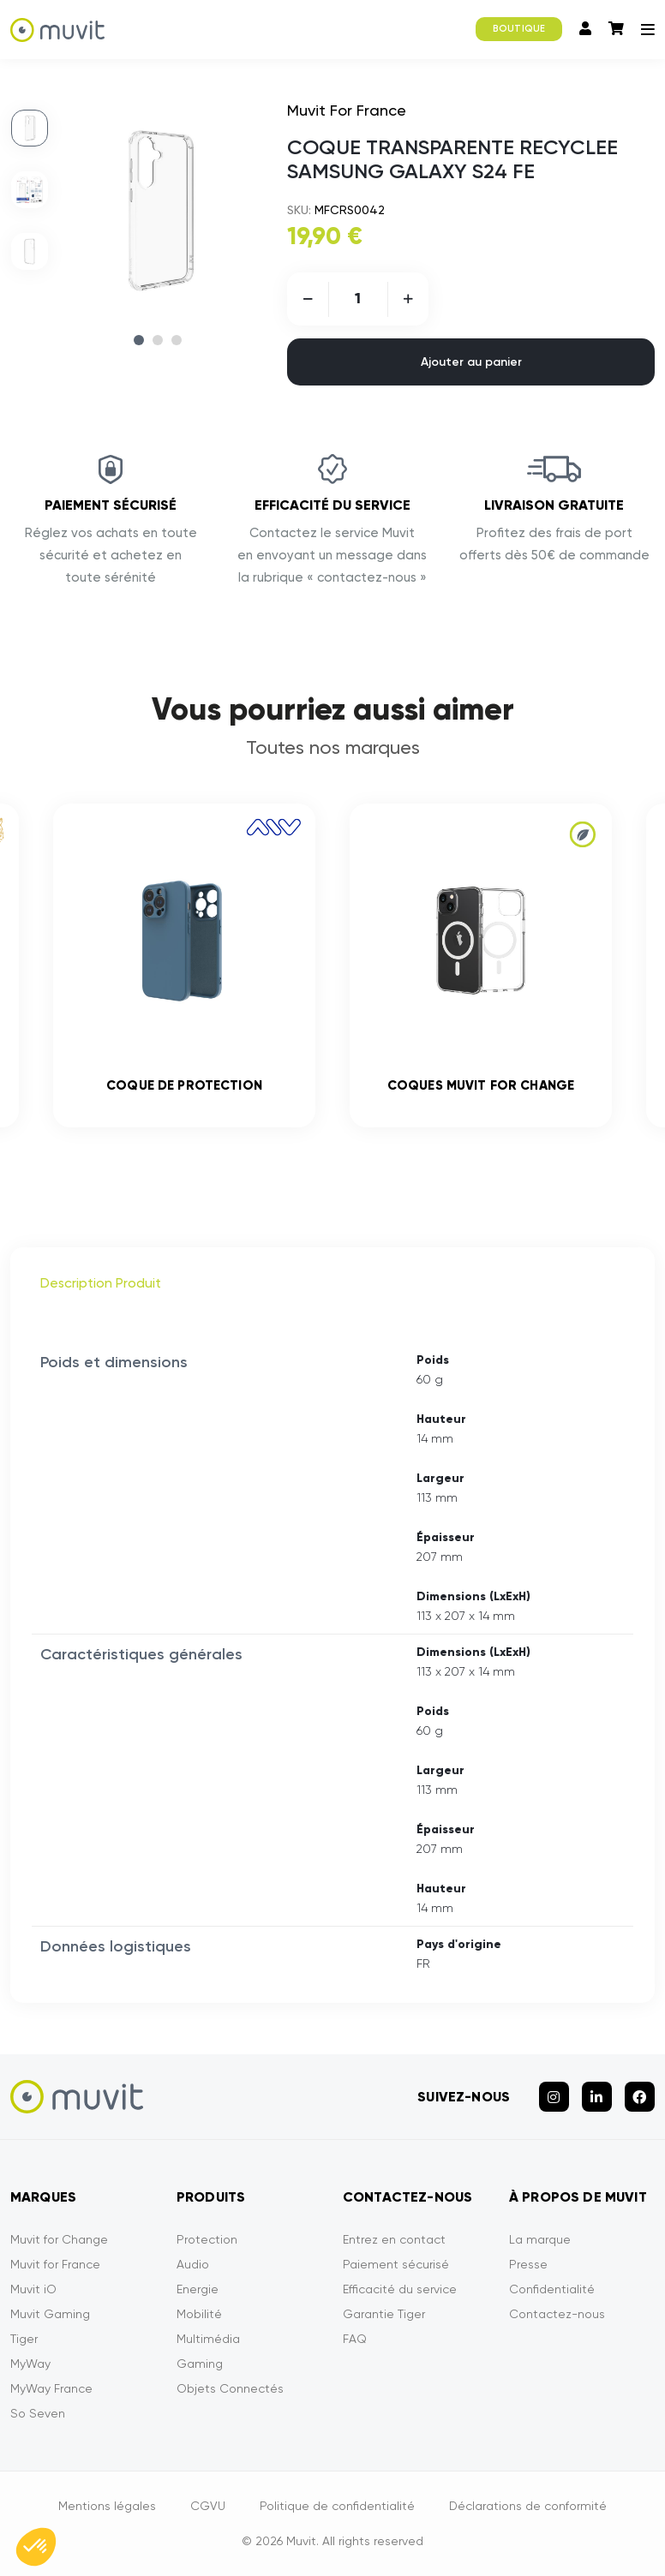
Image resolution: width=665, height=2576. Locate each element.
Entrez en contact (394, 2239)
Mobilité (199, 2314)
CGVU (207, 2506)
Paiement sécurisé (396, 2264)
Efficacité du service (400, 2289)
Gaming (200, 2363)
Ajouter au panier (471, 362)
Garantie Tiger (384, 2314)
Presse (528, 2264)
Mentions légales (107, 2506)
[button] (36, 2546)
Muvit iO (33, 2289)
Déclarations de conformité (528, 2506)
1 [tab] (139, 340)
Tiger (24, 2339)
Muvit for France (55, 2264)
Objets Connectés (230, 2388)
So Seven (37, 2413)
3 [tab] (176, 340)
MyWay (30, 2363)
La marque (540, 2239)
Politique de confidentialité (337, 2506)
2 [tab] (158, 340)
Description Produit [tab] (100, 1283)
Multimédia (208, 2339)
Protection (207, 2239)
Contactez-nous (557, 2314)
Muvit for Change (59, 2239)
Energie (198, 2289)
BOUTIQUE (519, 28)
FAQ (355, 2339)
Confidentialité (552, 2289)
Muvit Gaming (50, 2314)
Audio (193, 2264)
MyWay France (51, 2388)
